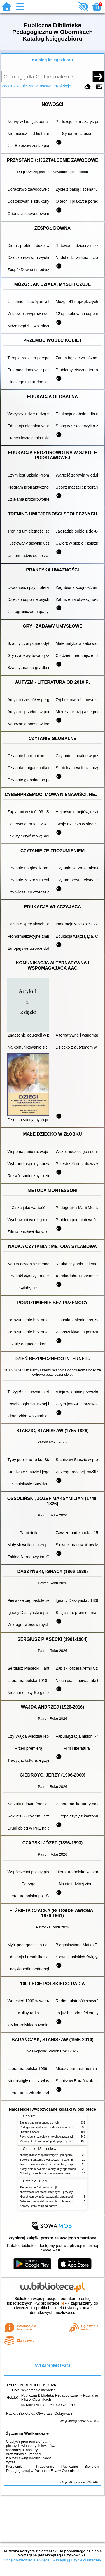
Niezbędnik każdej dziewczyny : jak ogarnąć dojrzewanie (55, 2155)
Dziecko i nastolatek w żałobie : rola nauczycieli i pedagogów (58, 2201)
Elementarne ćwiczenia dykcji (38, 2187)
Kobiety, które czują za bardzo (38, 2206)
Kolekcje (63, 86)
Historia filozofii (29, 2132)
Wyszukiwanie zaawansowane (28, 86)
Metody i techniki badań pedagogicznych (45, 2141)
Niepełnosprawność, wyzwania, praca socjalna (49, 2196)
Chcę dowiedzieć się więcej (27, 2560)
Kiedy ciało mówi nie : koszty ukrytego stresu (48, 2169)
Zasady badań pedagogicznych (39, 2122)
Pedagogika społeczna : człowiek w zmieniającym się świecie (58, 2127)
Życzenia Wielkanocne (27, 2433)
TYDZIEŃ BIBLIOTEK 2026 (31, 2385)
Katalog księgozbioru (52, 60)
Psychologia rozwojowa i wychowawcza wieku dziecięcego (56, 2136)
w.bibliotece (50, 2303)
